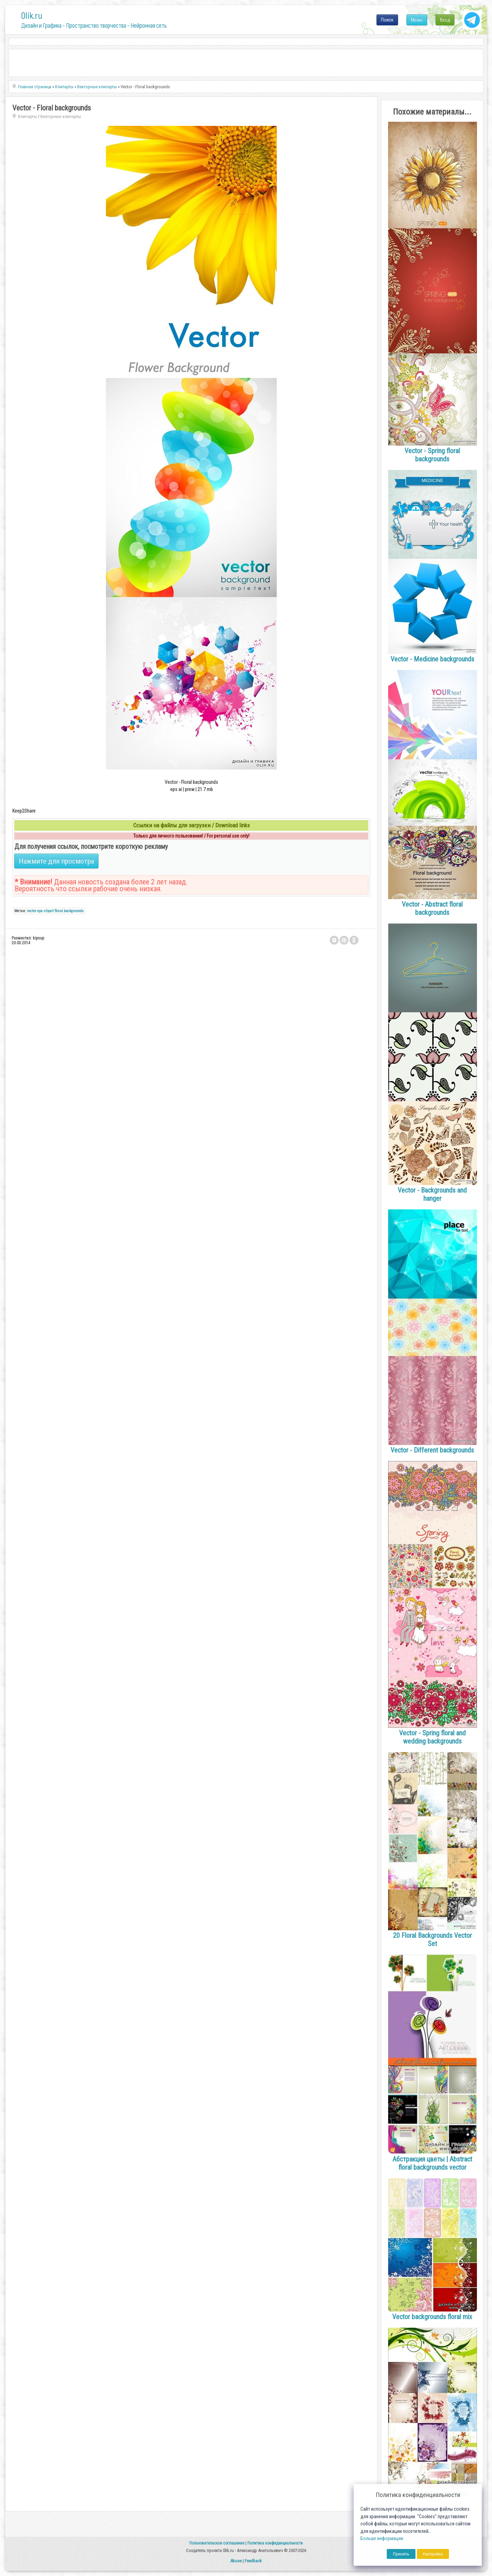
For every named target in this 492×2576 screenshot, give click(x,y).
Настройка (433, 2554)
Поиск (387, 20)
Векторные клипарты (60, 116)
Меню (417, 20)
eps (40, 911)
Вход (445, 20)
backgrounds (74, 911)
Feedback (253, 2560)
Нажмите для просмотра (56, 861)
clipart (49, 911)
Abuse (236, 2560)
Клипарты (27, 116)
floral (59, 911)
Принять (401, 2554)
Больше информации (381, 2538)
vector (31, 911)
